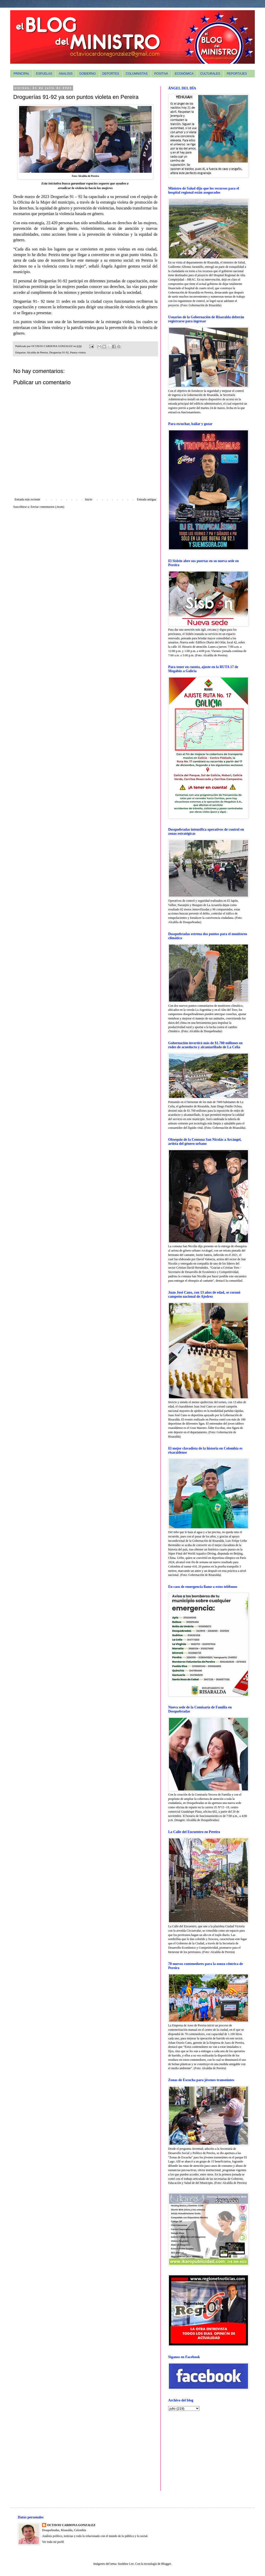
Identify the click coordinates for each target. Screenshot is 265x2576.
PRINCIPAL (21, 73)
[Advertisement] (200, 2450)
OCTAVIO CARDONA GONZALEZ (71, 2525)
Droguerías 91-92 (59, 352)
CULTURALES (210, 73)
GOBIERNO (87, 73)
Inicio (88, 499)
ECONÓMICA (184, 73)
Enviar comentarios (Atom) (47, 507)
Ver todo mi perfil (53, 2542)
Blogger (166, 2564)
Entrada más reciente (27, 499)
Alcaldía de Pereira (37, 352)
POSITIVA (161, 73)
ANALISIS (66, 73)
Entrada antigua (146, 499)
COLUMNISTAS (137, 73)
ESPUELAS (44, 73)
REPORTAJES (237, 73)
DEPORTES (110, 73)
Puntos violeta (78, 352)
